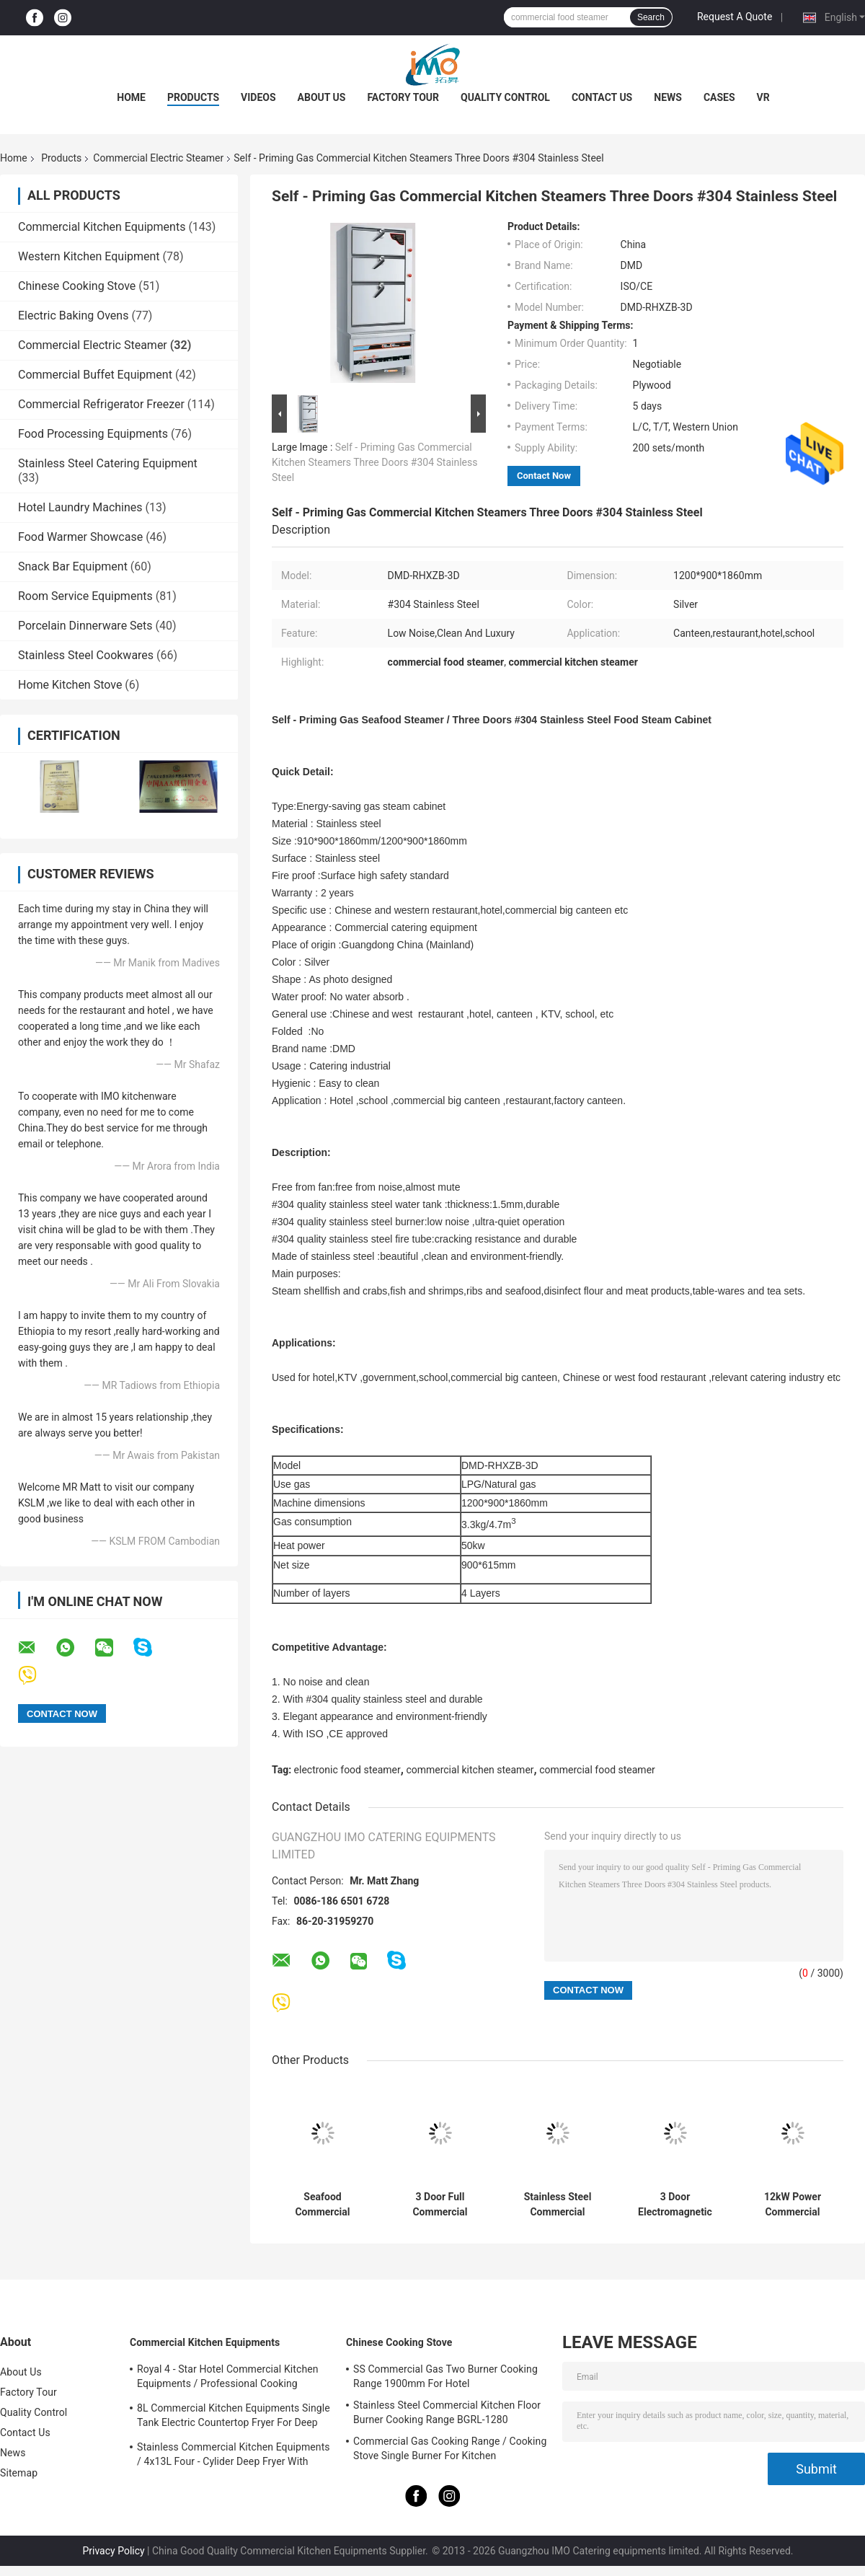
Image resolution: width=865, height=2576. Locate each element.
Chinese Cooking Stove (77, 286)
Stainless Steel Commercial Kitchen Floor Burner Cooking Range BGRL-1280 (447, 2412)
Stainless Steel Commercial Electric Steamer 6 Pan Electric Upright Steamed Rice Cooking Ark (558, 2204)
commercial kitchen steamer (469, 1770)
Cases (719, 97)
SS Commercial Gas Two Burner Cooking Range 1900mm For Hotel (445, 2376)
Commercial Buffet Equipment (95, 374)
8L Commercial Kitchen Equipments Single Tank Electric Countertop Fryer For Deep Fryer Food (233, 2417)
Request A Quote (734, 16)
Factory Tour (403, 97)
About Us (322, 97)
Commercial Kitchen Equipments (101, 227)
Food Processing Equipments (93, 434)
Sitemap (18, 2473)
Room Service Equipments (85, 596)
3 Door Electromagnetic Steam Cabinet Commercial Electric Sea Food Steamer (675, 2204)
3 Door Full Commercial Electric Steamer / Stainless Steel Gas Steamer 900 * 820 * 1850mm (439, 2204)
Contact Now (544, 475)
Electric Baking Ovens (73, 315)
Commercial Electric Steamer (158, 158)
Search (651, 17)
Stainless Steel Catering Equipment (108, 463)
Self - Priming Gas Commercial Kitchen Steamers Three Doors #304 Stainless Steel (374, 462)
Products (193, 97)
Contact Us (602, 97)
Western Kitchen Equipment (89, 256)
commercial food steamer (597, 1770)
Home (131, 97)
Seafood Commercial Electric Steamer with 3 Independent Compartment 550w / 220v (322, 2204)
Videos (258, 97)
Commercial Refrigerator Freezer (101, 404)
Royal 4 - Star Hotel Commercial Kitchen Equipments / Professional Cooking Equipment (228, 2378)
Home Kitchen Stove (70, 685)
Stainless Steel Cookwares (86, 655)
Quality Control (505, 97)
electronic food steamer (347, 1770)
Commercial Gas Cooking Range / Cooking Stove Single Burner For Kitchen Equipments (449, 2450)
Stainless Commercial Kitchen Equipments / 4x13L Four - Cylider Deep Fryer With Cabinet (233, 2456)
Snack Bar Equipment (73, 566)
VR (763, 97)
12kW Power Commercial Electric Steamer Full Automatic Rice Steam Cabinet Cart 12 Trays (792, 2204)
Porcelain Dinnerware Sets (85, 625)
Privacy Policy (113, 2551)
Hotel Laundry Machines (80, 507)
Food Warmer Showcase (80, 537)
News (668, 97)
